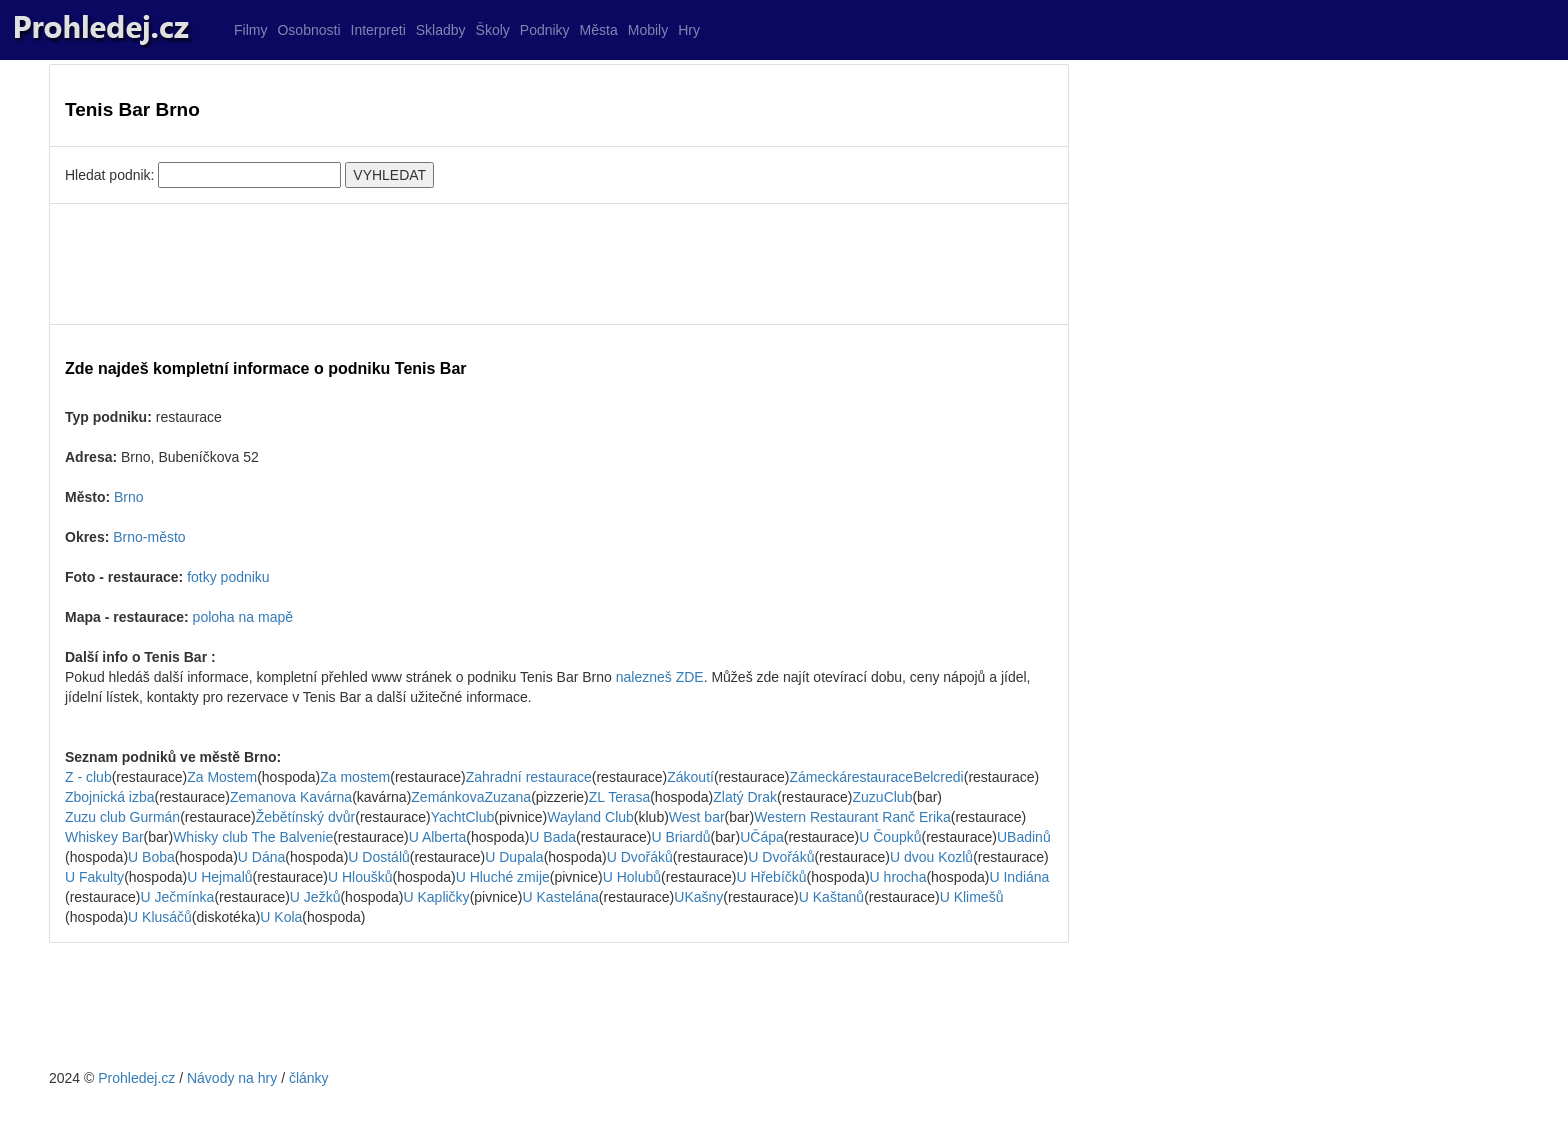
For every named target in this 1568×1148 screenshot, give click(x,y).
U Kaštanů (831, 897)
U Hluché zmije (503, 877)
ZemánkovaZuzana (471, 797)
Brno (129, 497)
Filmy (250, 30)
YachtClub (463, 817)
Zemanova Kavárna (291, 797)
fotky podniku (228, 577)
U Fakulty (94, 877)
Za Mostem (222, 777)
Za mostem (355, 777)
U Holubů (632, 877)
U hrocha (898, 877)
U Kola (281, 917)
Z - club (88, 777)
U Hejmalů (219, 877)
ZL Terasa (619, 797)
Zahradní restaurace (529, 777)
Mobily (648, 30)
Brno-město (149, 537)
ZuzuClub (883, 797)
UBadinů (1024, 837)
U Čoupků (890, 837)
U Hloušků (360, 877)
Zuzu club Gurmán (122, 817)
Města (599, 30)
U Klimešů (972, 897)
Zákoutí (690, 777)
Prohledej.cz (136, 1078)
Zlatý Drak (745, 797)
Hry (689, 30)
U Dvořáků (640, 857)
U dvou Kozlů (931, 857)
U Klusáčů (160, 917)
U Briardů (680, 837)
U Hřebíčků (772, 877)
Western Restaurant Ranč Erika (852, 817)
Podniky (545, 30)
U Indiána (1019, 877)
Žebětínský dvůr (306, 817)
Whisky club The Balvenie (253, 837)
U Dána (261, 857)
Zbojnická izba (110, 797)
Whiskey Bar (104, 837)
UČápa (762, 837)
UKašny (698, 897)
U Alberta (438, 837)
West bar (697, 817)
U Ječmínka (177, 897)
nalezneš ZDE (660, 677)
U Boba (151, 857)
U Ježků (315, 897)
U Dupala (514, 857)
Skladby (441, 30)
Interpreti (378, 30)
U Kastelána (561, 897)
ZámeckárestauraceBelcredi (876, 777)
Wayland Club (590, 817)
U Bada (552, 837)
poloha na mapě (243, 617)
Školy (493, 30)
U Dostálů (378, 857)
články (309, 1078)
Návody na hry (232, 1078)
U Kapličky (436, 897)
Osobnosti (308, 30)
